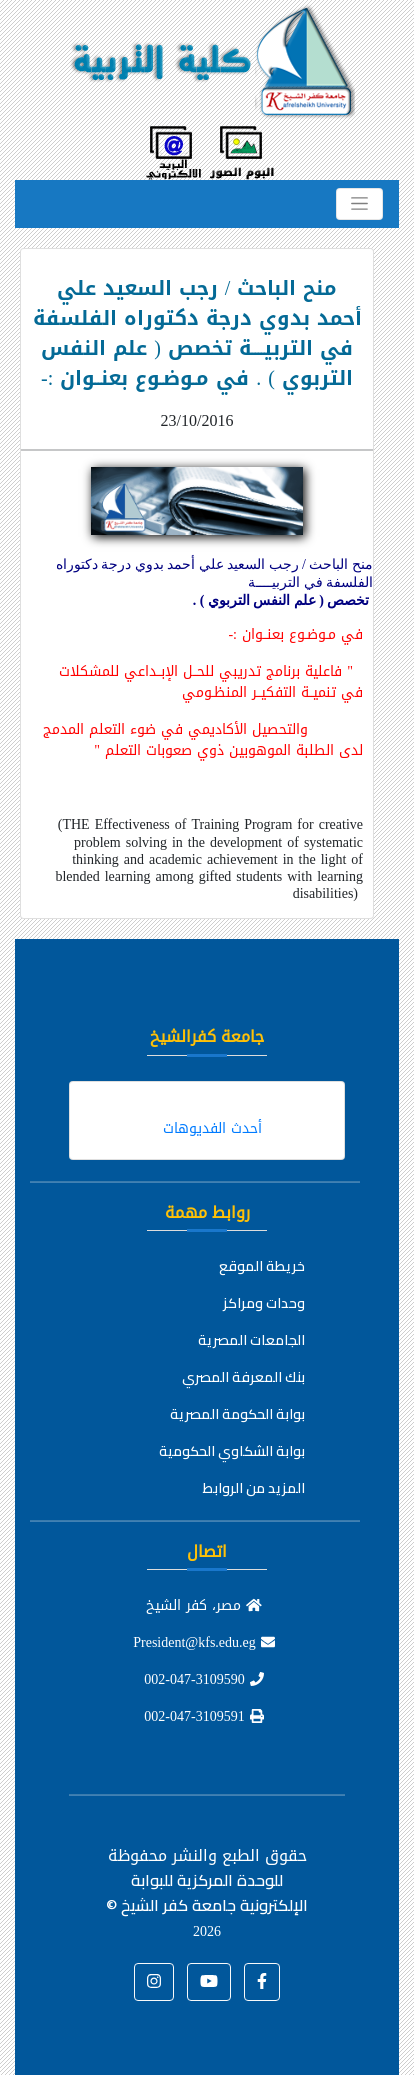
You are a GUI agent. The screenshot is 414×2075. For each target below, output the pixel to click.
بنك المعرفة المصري (243, 1377)
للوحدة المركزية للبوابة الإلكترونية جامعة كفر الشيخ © (207, 1905)
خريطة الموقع (262, 1266)
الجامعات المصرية (251, 1340)
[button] (262, 1982)
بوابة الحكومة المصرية (237, 1414)
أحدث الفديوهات (212, 1128)
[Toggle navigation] (359, 204)
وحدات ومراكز (264, 1303)
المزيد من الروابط (254, 1488)
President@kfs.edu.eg (204, 1642)
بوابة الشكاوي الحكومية (232, 1451)
